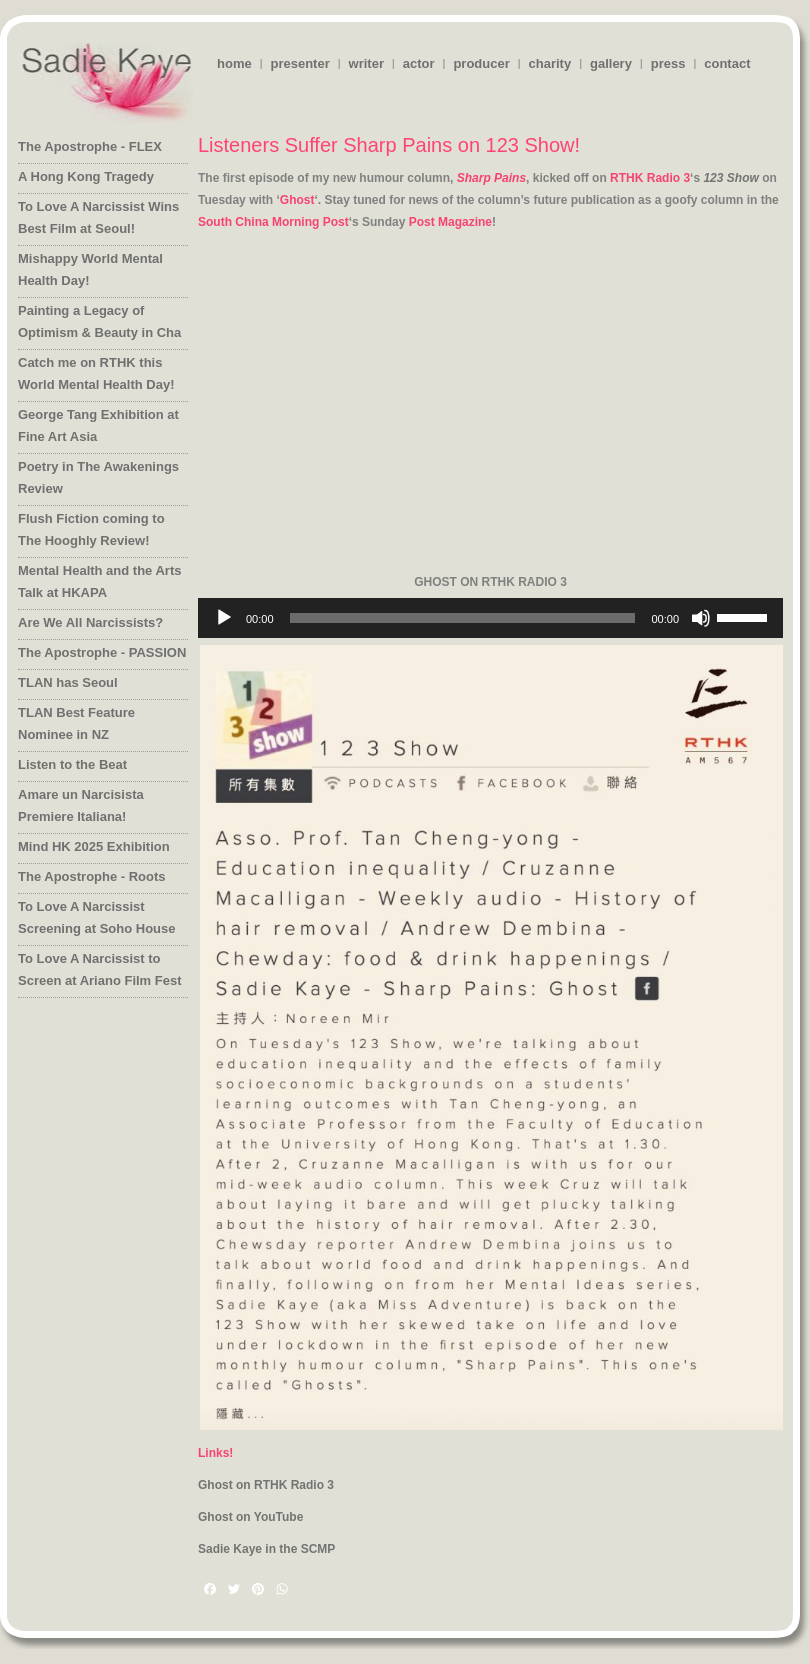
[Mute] (701, 618)
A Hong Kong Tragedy (86, 176)
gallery (611, 63)
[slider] (463, 618)
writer (366, 63)
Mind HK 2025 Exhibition (94, 846)
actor (419, 63)
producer (481, 63)
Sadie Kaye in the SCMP (266, 1549)
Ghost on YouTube (250, 1517)
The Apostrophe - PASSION (102, 652)
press (668, 63)
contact (727, 63)
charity (550, 63)
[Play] (224, 618)
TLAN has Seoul (68, 682)
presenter (299, 63)
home (234, 63)
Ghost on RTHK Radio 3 (266, 1485)
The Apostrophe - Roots (92, 876)
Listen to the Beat (72, 764)
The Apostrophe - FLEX (90, 146)
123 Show (730, 178)
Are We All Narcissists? (90, 622)
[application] (490, 618)
